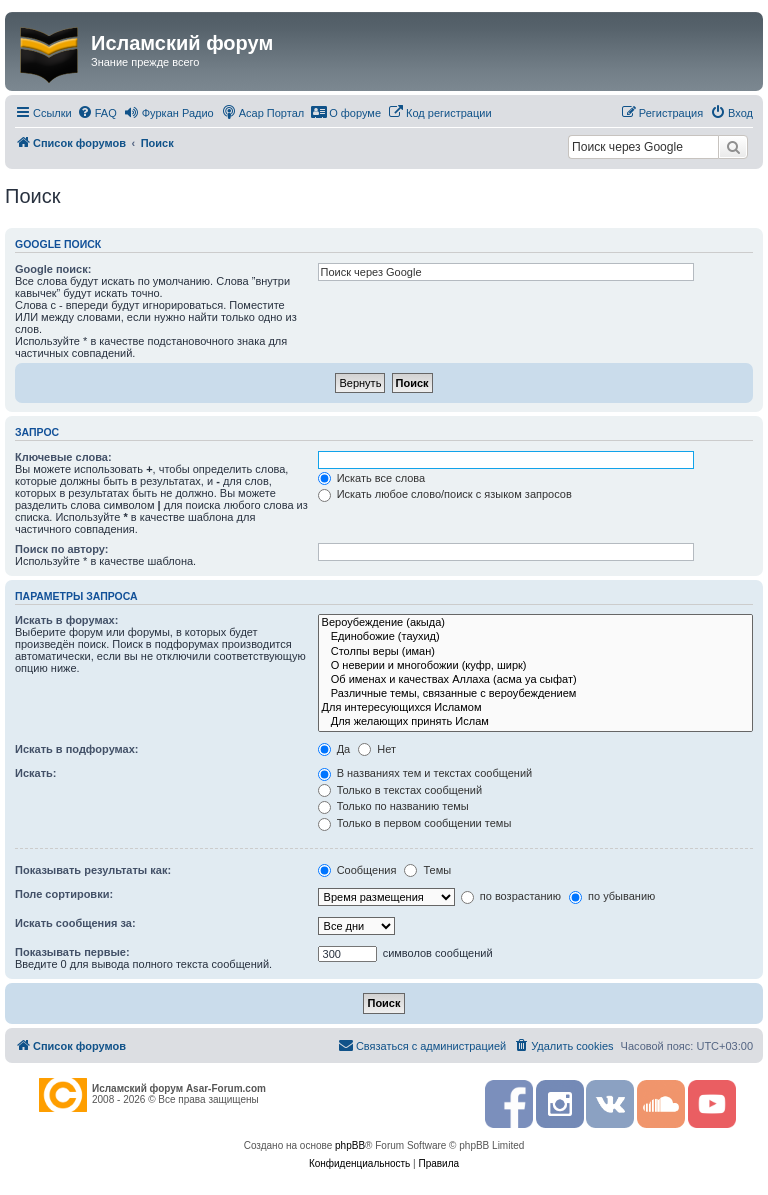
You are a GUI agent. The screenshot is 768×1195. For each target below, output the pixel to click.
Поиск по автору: (61, 549)
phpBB (350, 1145)
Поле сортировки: (64, 894)
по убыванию (612, 896)
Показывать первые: (72, 952)
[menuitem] (97, 113)
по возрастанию (511, 896)
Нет (377, 749)
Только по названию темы (393, 806)
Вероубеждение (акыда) (535, 623)
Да (334, 749)
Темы (427, 870)
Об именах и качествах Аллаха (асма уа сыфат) (535, 680)
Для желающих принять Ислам (535, 722)
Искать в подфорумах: (77, 749)
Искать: (35, 773)
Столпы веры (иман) (535, 652)
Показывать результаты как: (93, 870)
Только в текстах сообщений (400, 790)
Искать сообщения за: (75, 923)
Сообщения (357, 870)
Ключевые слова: (63, 457)
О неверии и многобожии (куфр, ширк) (535, 666)
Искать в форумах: (66, 620)
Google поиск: (53, 269)
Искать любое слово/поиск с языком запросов (445, 494)
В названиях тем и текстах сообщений (425, 773)
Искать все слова (372, 478)
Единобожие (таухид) (535, 637)
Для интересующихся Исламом (535, 708)
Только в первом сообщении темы (415, 823)
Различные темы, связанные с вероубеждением (535, 694)
